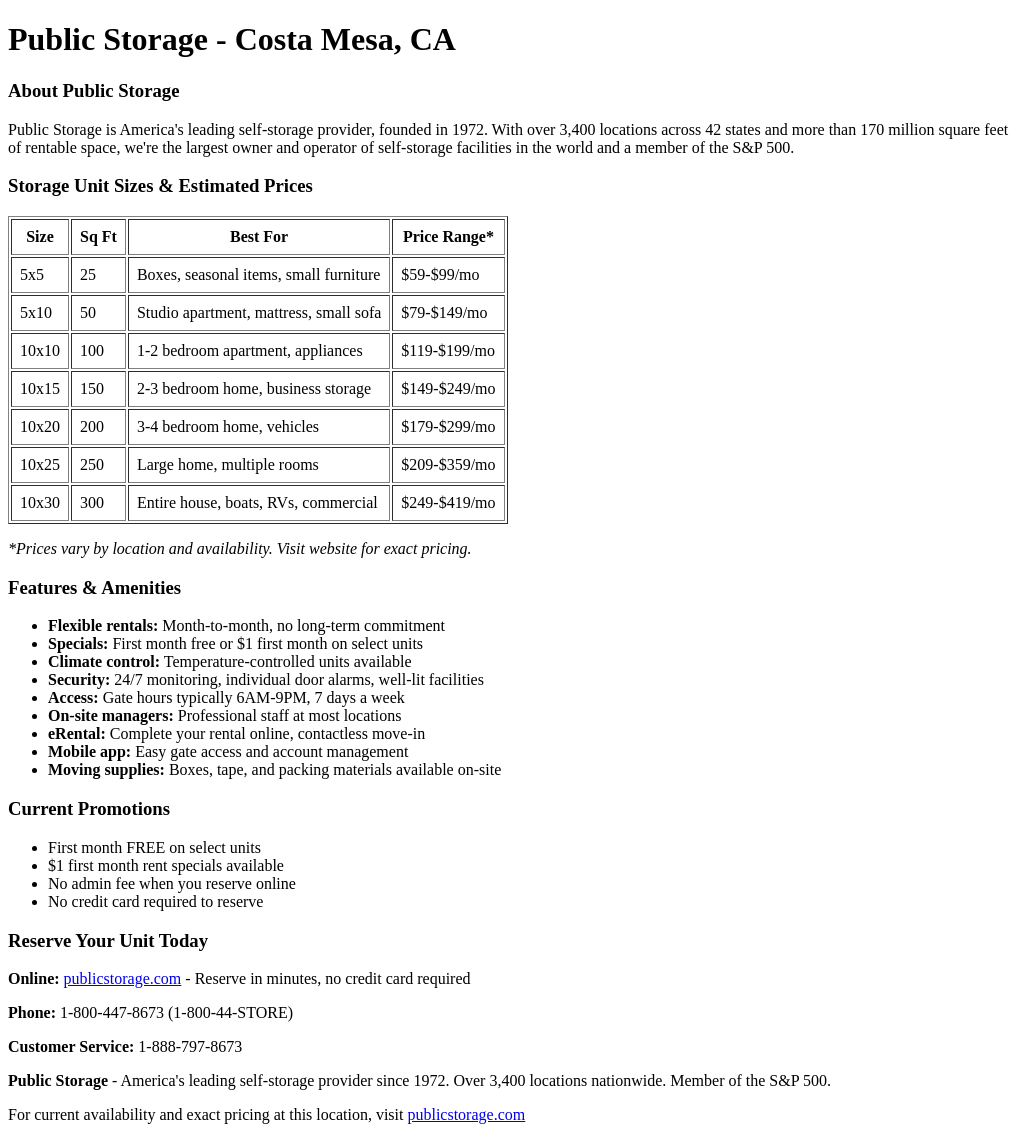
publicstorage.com (123, 978)
